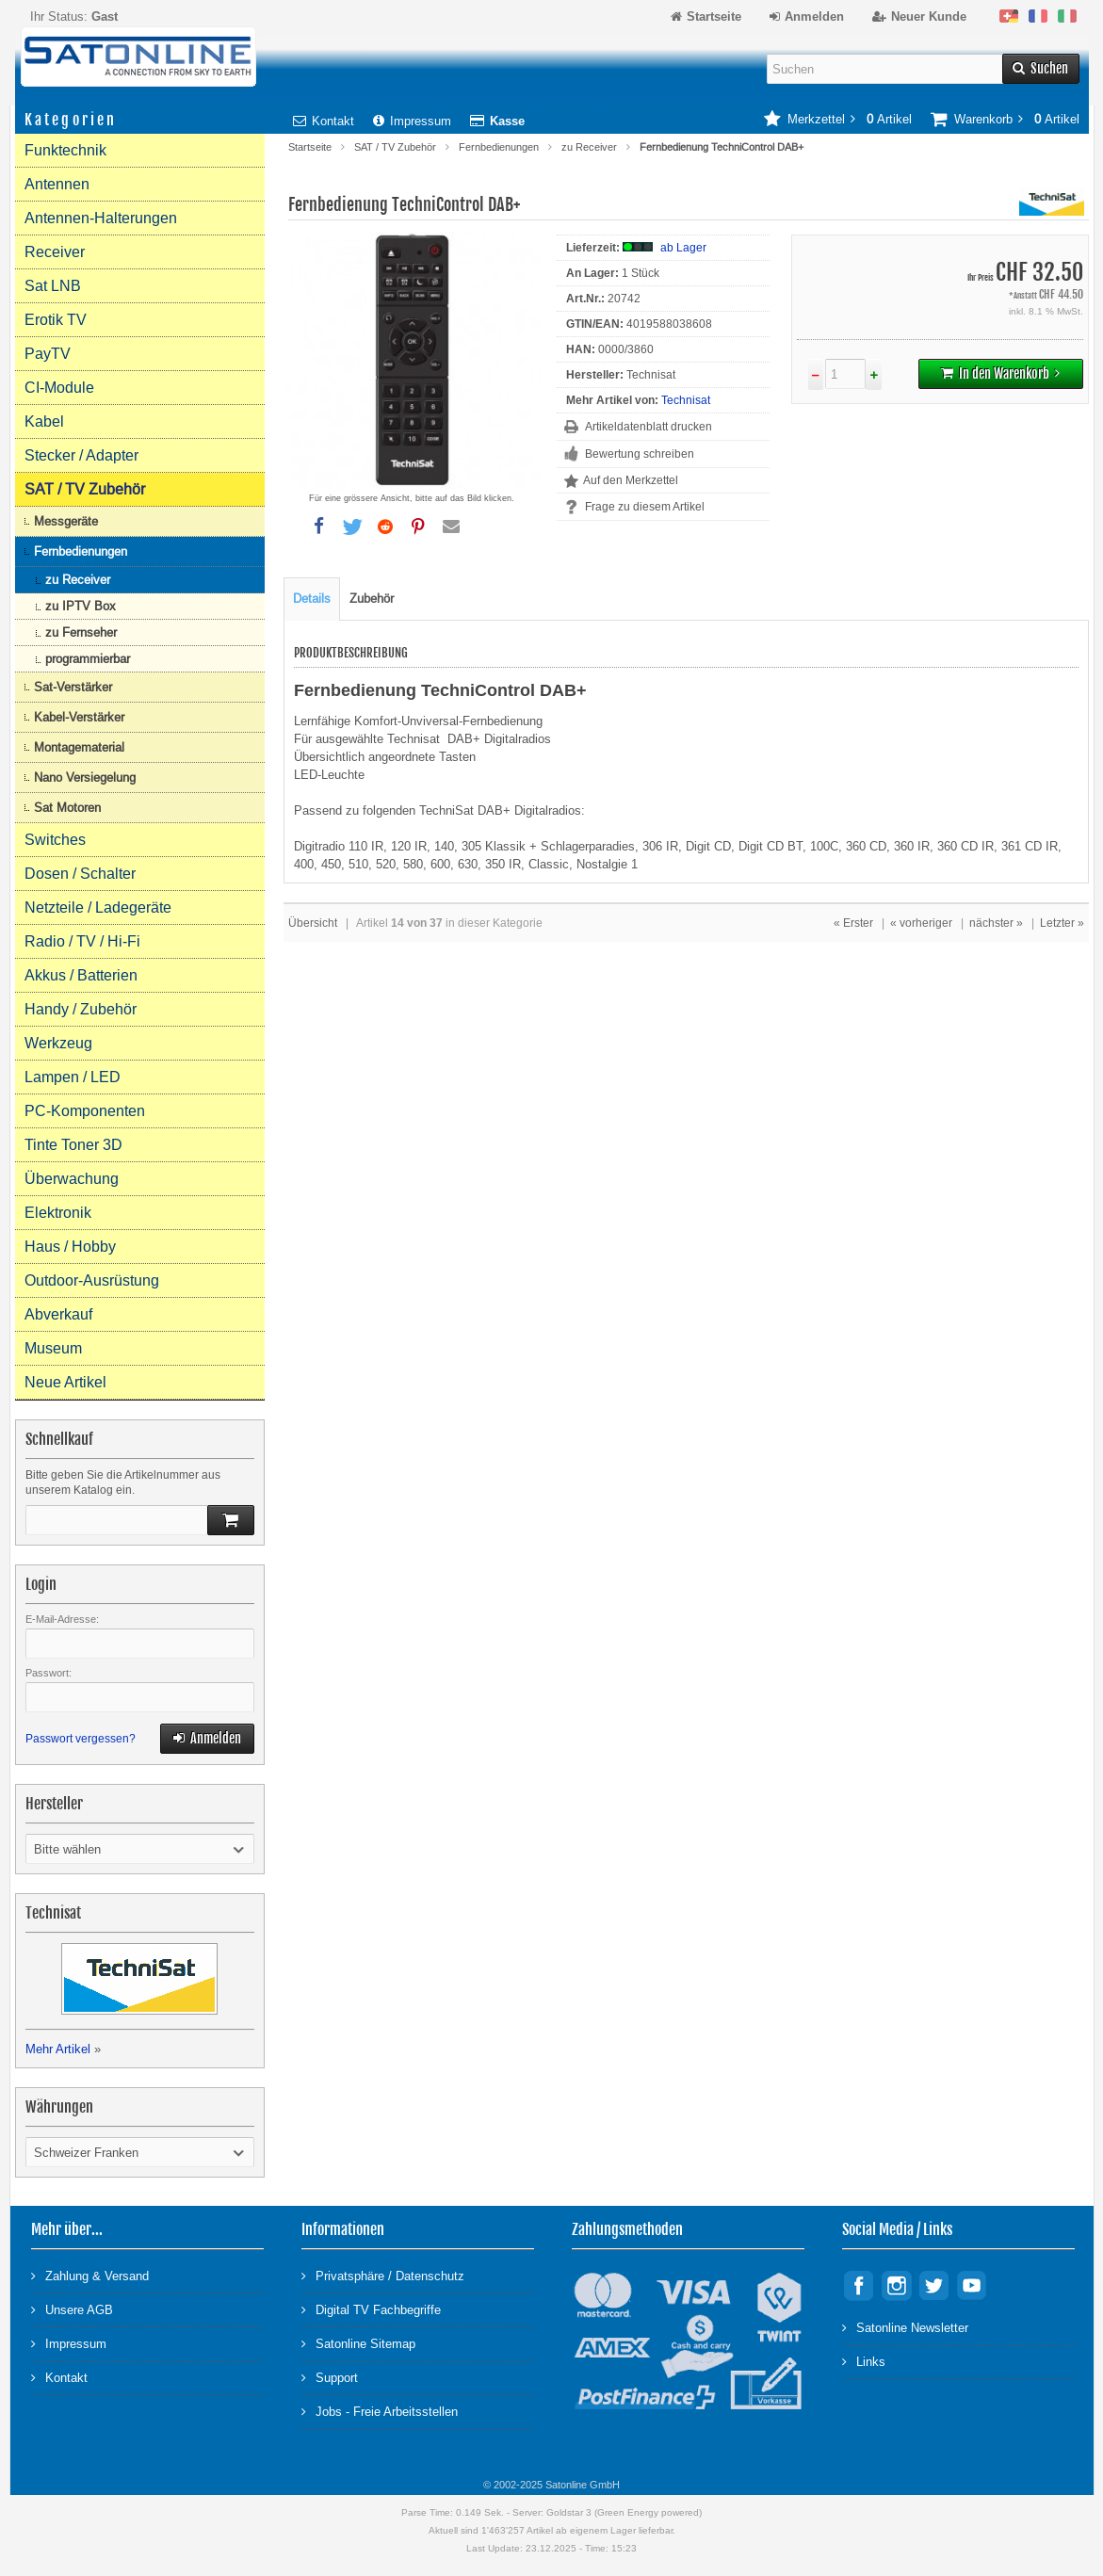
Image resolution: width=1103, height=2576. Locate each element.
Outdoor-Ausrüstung (91, 1280)
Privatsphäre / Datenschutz (382, 2275)
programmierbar (87, 659)
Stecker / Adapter (81, 455)
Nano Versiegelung (85, 777)
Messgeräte (66, 521)
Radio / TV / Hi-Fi (82, 941)
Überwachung (71, 1179)
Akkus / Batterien (81, 975)
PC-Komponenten (84, 1111)
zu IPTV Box (80, 606)
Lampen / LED (72, 1077)
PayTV (47, 354)
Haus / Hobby (70, 1247)
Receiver (54, 252)
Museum (53, 1348)
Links (863, 2361)
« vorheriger (921, 923)
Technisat (685, 400)
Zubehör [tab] (371, 598)
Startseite (310, 147)
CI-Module (59, 388)
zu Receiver (589, 147)
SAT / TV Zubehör (395, 147)
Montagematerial (79, 747)
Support (329, 2377)
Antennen (56, 184)
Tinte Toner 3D (73, 1145)
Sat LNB (52, 286)
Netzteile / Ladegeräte (97, 907)
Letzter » (1062, 923)
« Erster (853, 923)
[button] (319, 526)
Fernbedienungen (499, 147)
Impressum (412, 121)
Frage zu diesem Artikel (645, 506)
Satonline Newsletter (905, 2327)
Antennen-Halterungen (100, 218)
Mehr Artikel (57, 2049)
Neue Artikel (65, 1382)
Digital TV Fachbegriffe (371, 2309)
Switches (55, 840)
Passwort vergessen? (80, 1738)
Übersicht (312, 923)
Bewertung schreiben (639, 454)
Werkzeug (58, 1043)
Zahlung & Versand (90, 2275)
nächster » (996, 923)
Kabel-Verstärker (79, 717)
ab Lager (683, 247)
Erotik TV (55, 320)
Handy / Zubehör (80, 1009)
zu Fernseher (81, 632)
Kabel (44, 421)
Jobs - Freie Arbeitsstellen (379, 2411)
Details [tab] (312, 598)
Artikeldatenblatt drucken (648, 426)
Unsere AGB (72, 2309)
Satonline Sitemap (358, 2343)
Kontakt (323, 121)
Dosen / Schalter (80, 874)
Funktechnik (65, 150)
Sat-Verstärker (73, 687)
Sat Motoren (67, 808)
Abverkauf (58, 1314)
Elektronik (57, 1213)
